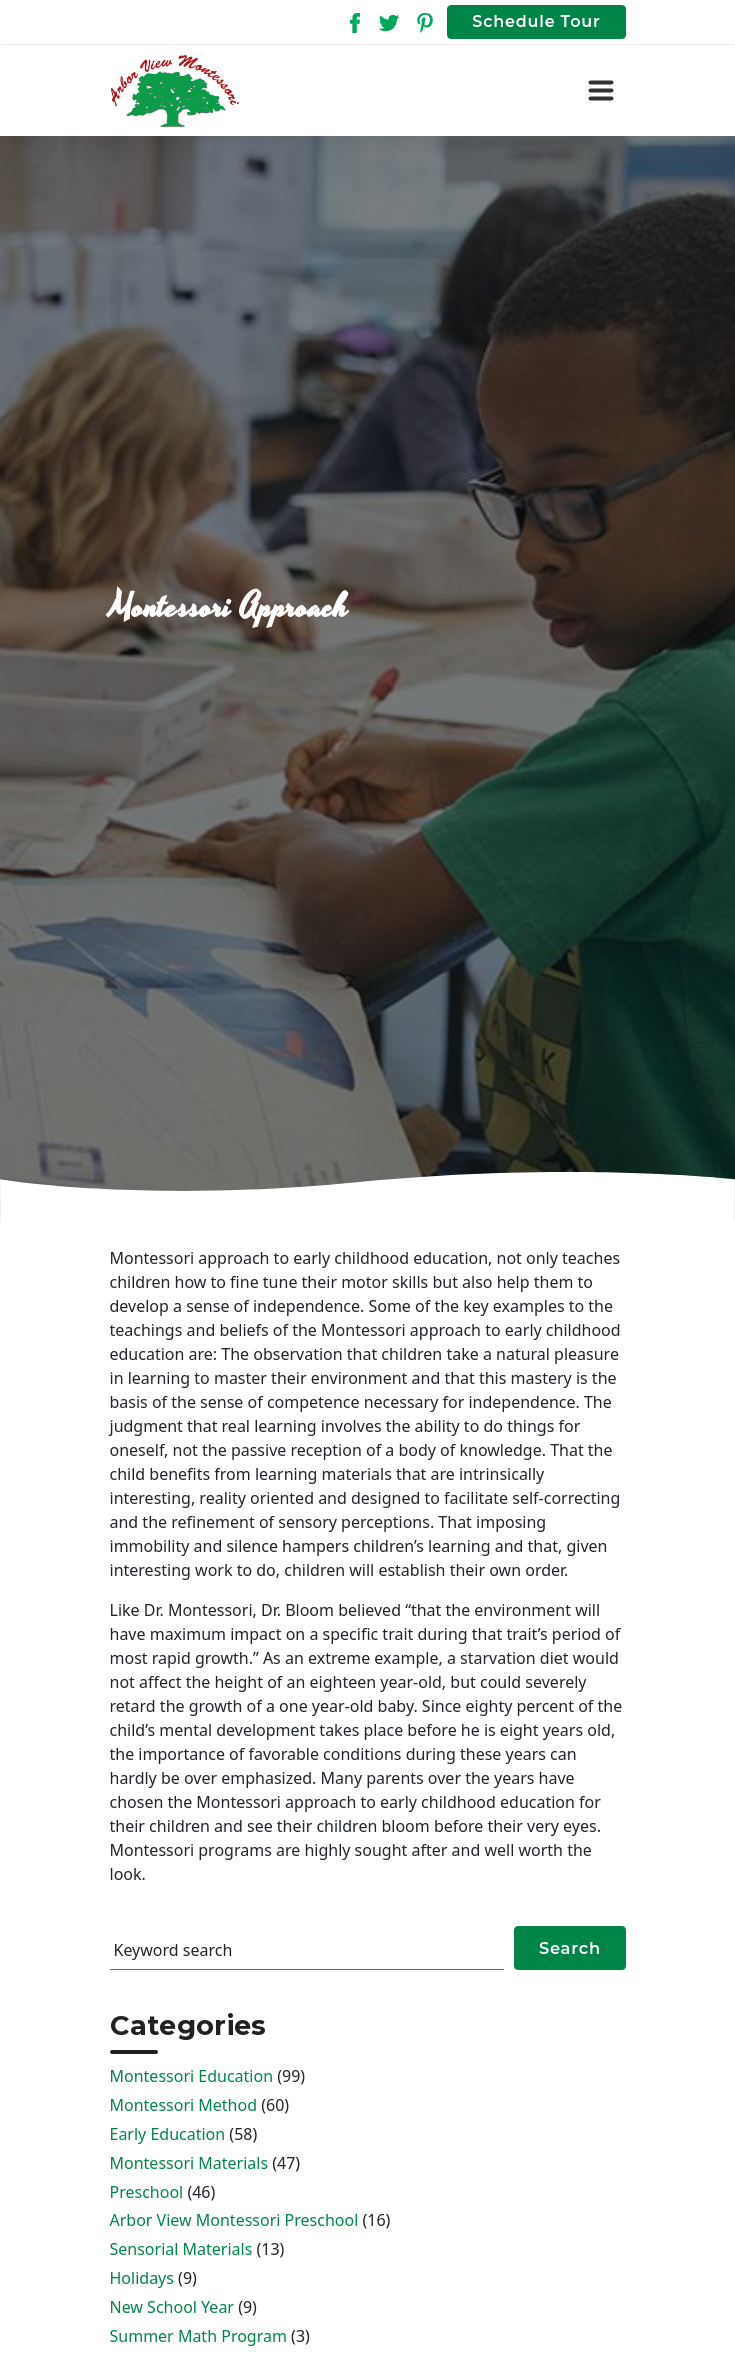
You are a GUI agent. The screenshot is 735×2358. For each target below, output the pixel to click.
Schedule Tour (536, 21)
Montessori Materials (189, 2163)
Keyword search (173, 1950)
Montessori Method (184, 2105)
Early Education (168, 2134)
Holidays (142, 2278)
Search (570, 1948)
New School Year (172, 2307)
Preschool (147, 2192)
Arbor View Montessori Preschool (234, 2220)
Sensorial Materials (181, 2249)
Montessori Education (192, 2076)
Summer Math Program (198, 2336)
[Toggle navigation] (601, 91)
